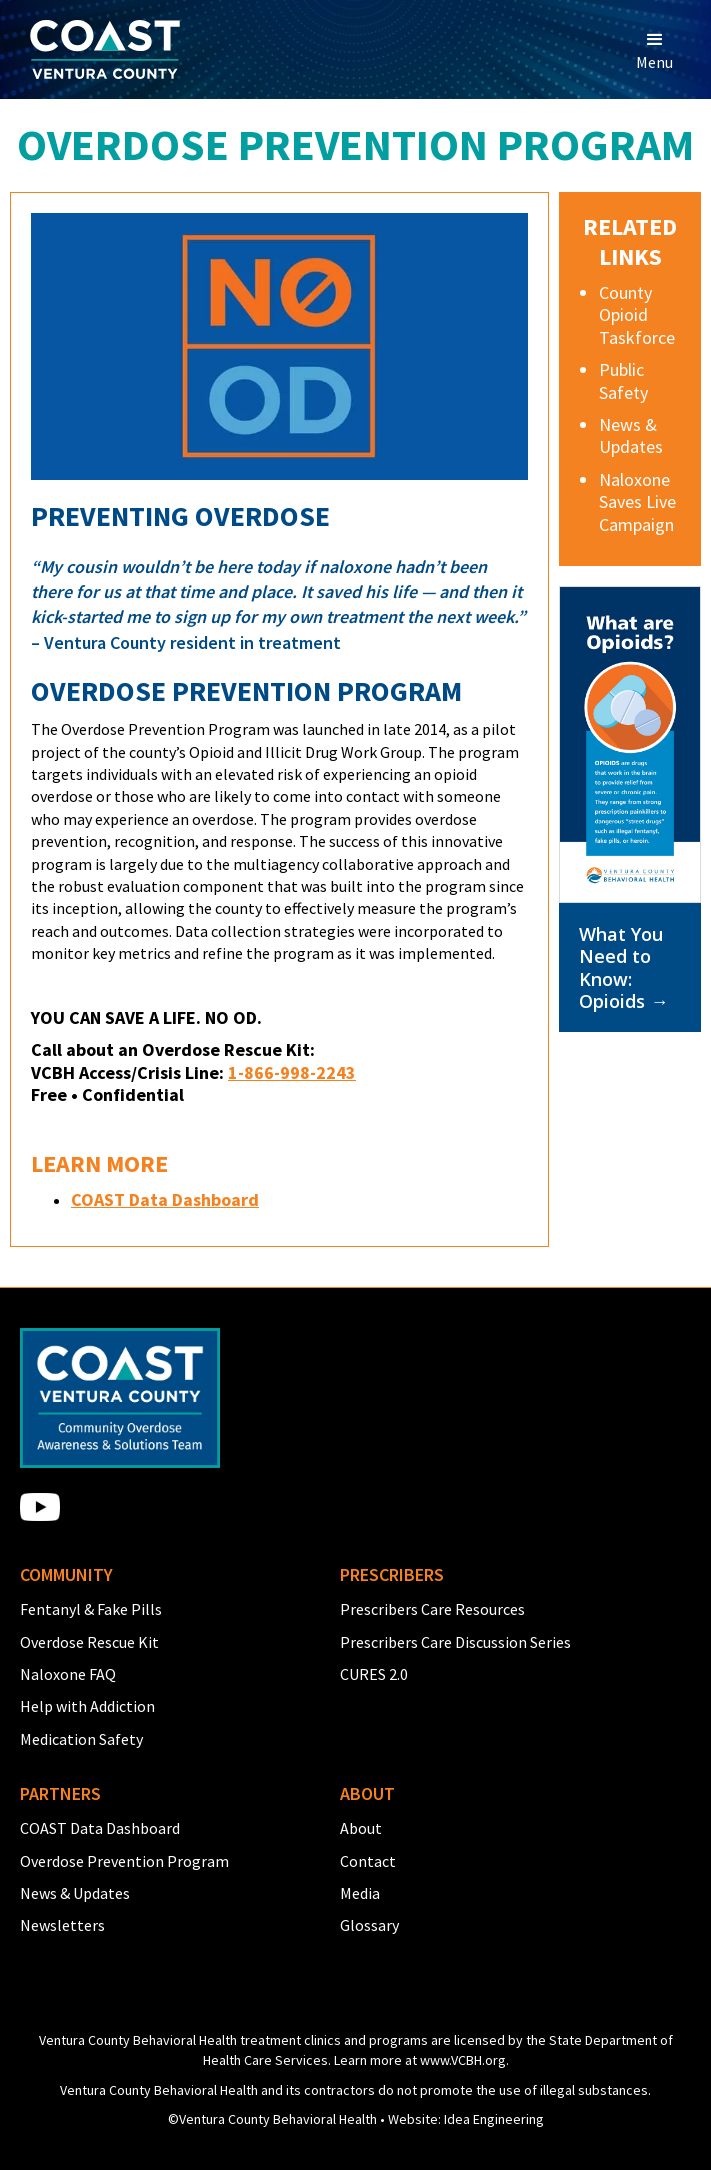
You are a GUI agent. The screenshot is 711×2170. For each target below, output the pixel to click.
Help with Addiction (87, 1706)
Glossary (369, 1925)
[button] (654, 50)
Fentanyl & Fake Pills (91, 1609)
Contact (368, 1861)
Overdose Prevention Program (124, 1861)
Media (360, 1893)
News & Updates (75, 1893)
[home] (100, 49)
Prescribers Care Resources (432, 1609)
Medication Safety (81, 1739)
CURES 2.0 (374, 1674)
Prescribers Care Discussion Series (455, 1642)
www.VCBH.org (463, 2060)
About (361, 1828)
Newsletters (62, 1925)
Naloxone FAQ (68, 1674)
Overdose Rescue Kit (89, 1642)
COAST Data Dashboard (100, 1828)
